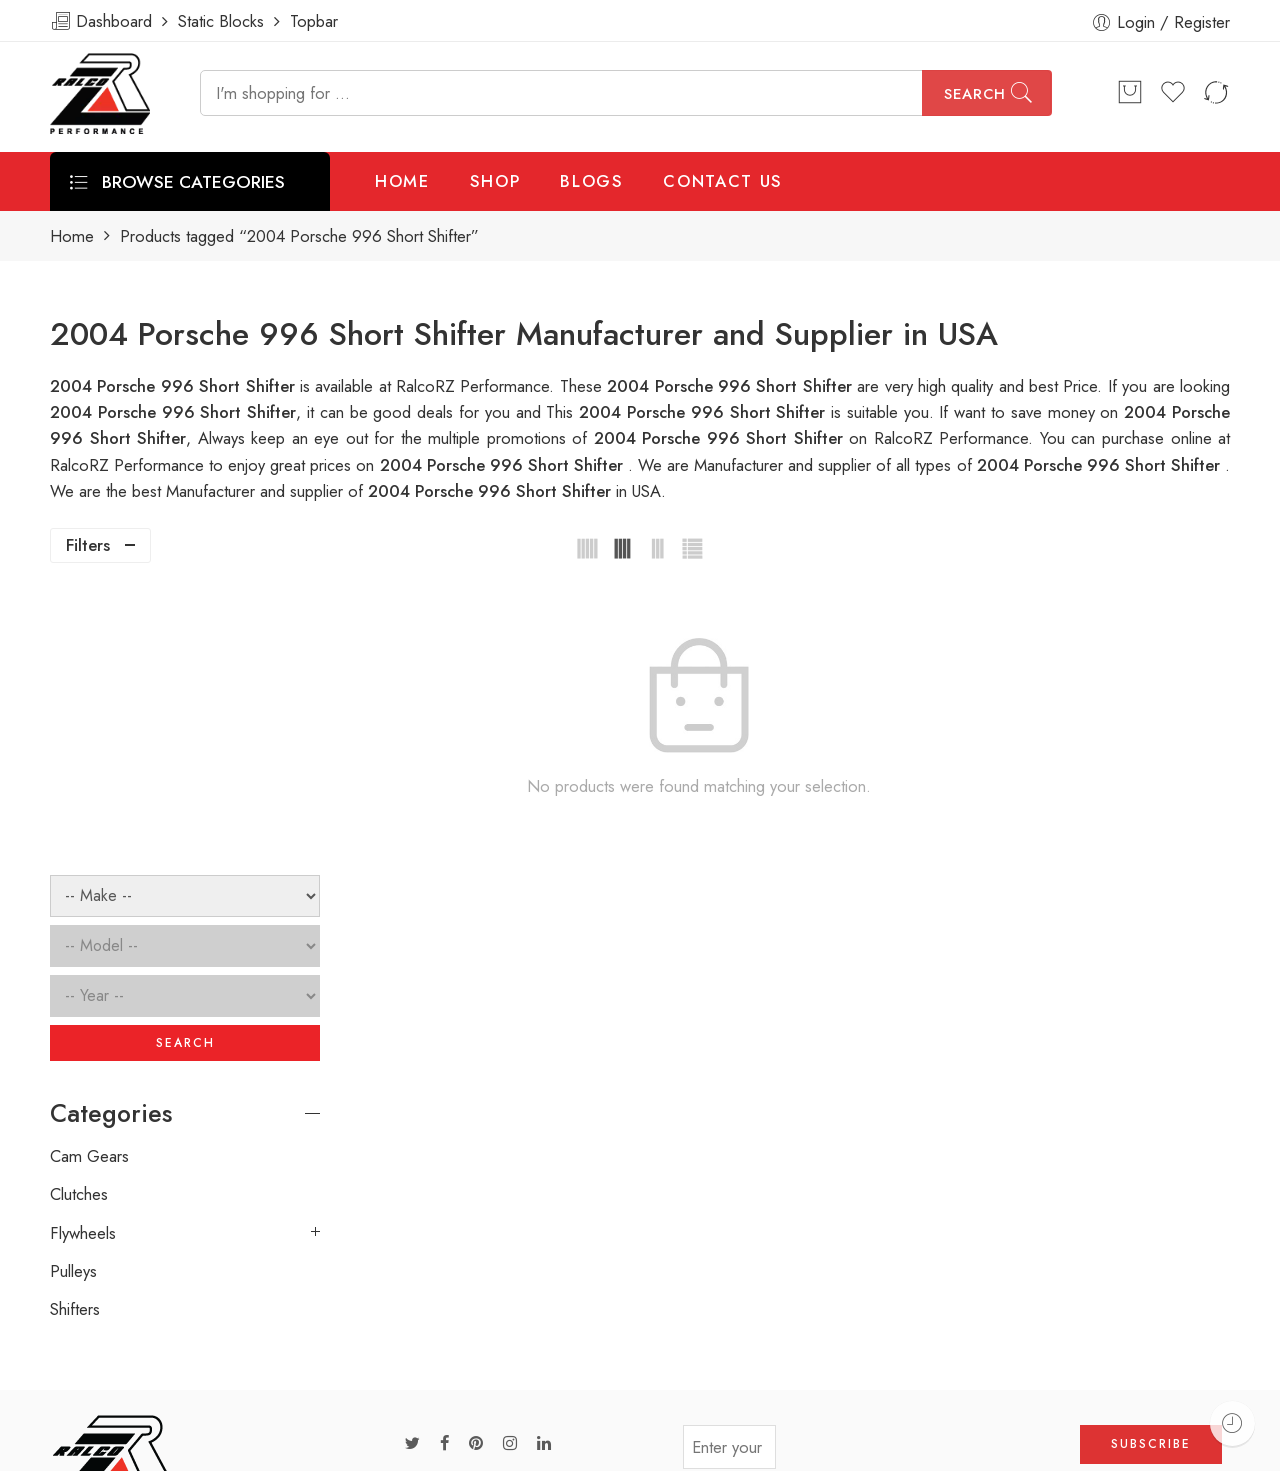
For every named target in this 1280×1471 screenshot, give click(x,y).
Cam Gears (89, 869)
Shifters (75, 1023)
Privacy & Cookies (1112, 1447)
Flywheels (83, 946)
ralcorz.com (91, 1376)
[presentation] (928, 1167)
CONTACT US (723, 181)
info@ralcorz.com (111, 1340)
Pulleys (73, 985)
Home (72, 236)
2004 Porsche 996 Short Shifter (705, 412)
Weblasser (155, 1448)
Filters (88, 545)
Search (975, 94)
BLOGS (591, 181)
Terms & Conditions (956, 1447)
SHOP (495, 181)
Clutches (79, 908)
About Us (1237, 1447)
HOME (402, 181)
